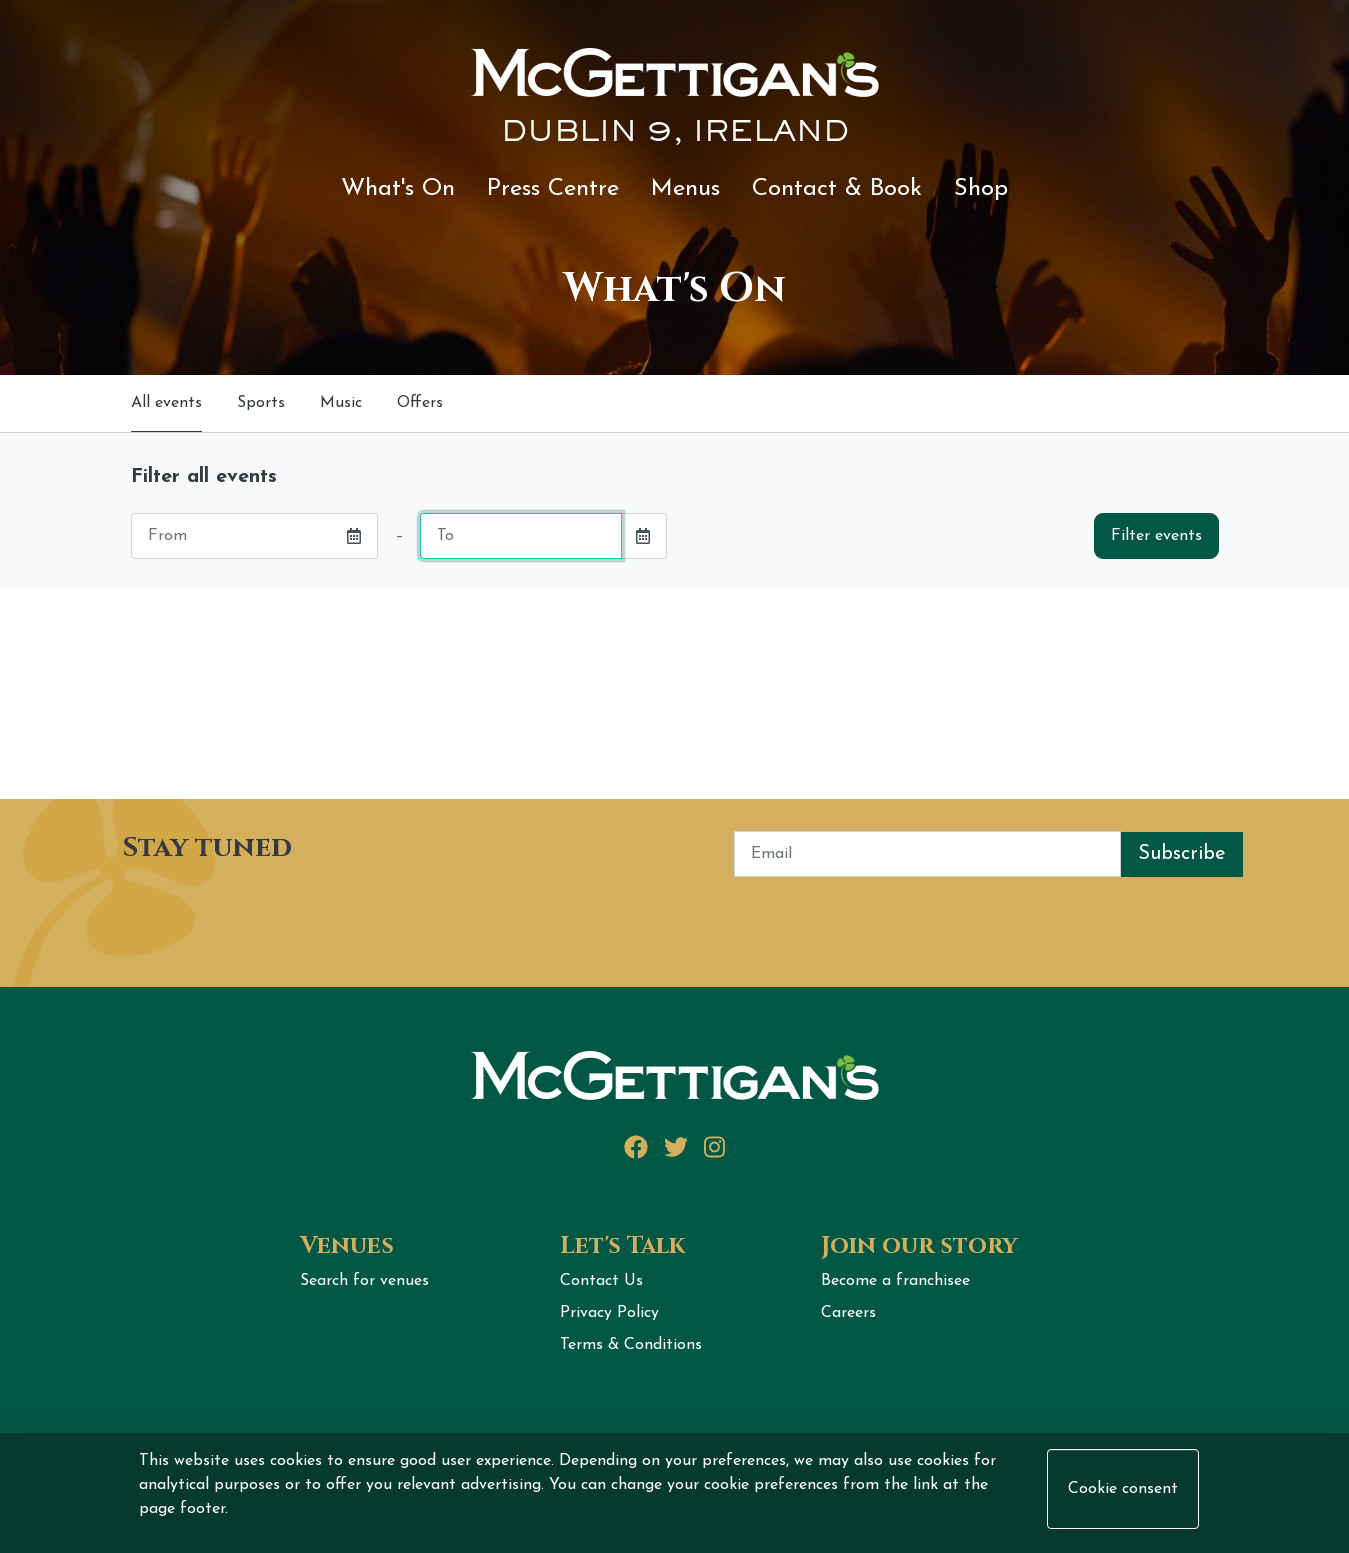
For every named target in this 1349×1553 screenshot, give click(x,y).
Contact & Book (837, 189)
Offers (420, 403)
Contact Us (601, 1281)
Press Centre (553, 189)
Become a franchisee (895, 1281)
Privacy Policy (609, 1313)
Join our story (919, 1246)
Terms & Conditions (631, 1345)
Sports (261, 403)
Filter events (1156, 536)
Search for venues (364, 1281)
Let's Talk (622, 1246)
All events (166, 403)
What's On (398, 189)
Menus (685, 189)
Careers (848, 1313)
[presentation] (259, 916)
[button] (354, 536)
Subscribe (1182, 854)
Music (341, 403)
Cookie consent (1123, 1489)
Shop (981, 189)
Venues (347, 1246)
